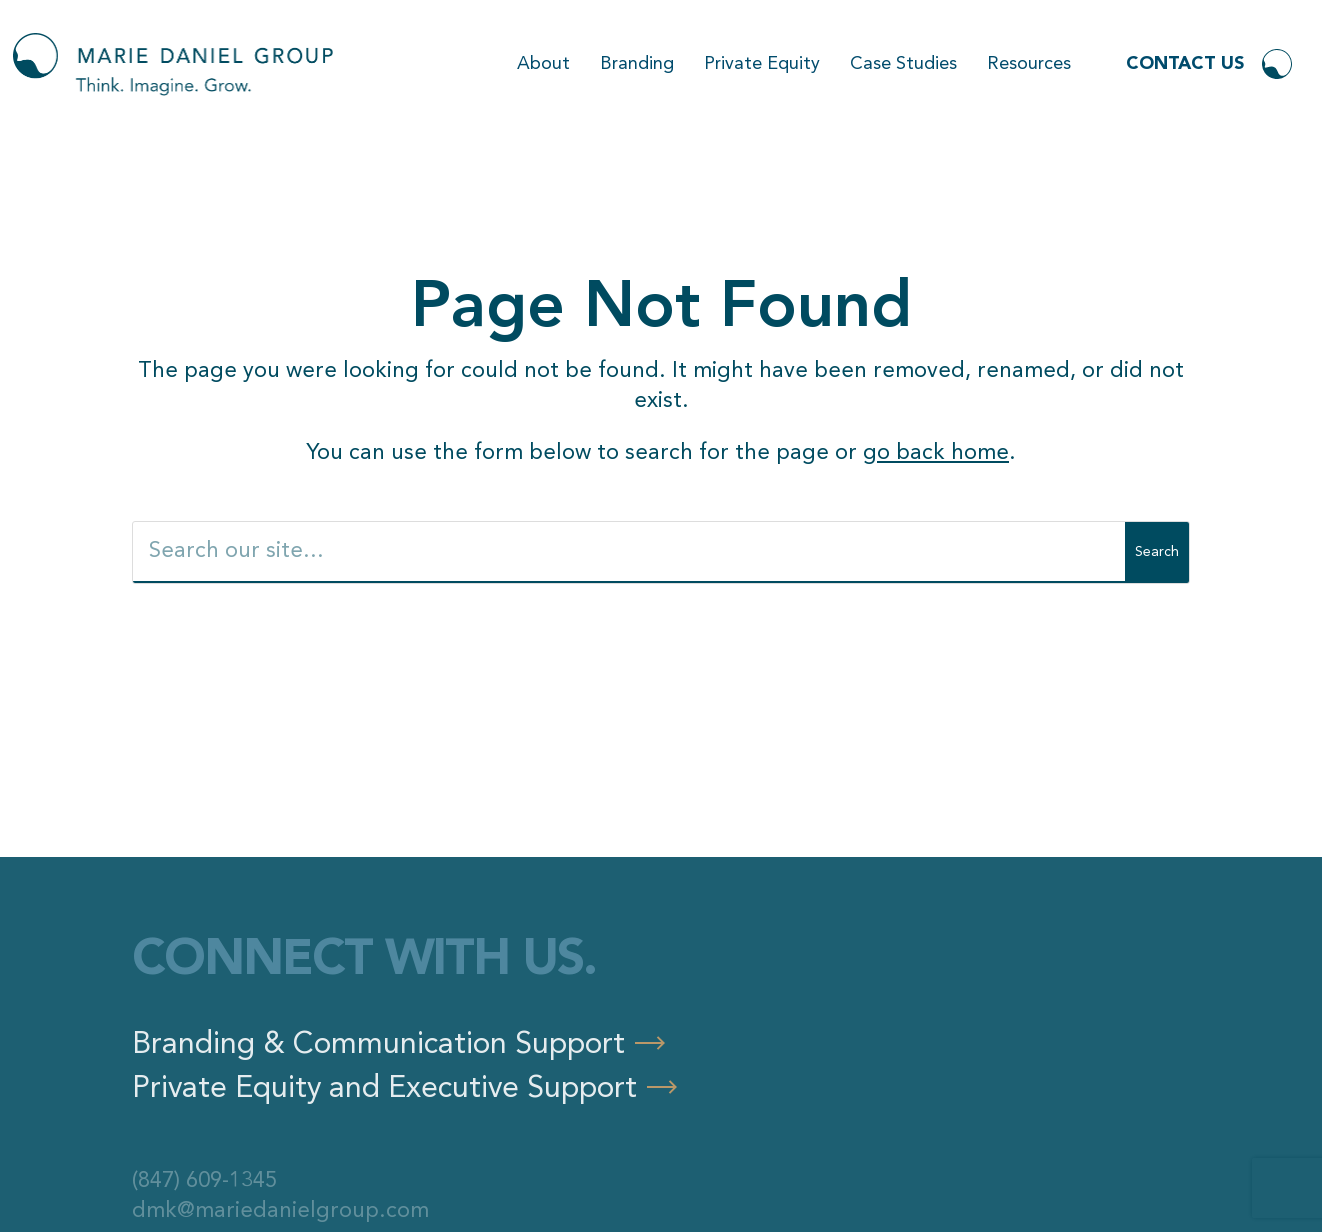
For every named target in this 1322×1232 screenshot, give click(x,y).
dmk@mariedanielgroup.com (280, 1211)
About (543, 64)
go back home (936, 453)
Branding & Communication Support (378, 1045)
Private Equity (762, 64)
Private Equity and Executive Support (384, 1089)
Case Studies (903, 64)
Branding (637, 64)
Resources (1029, 64)
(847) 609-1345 (204, 1181)
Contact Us (1185, 64)
